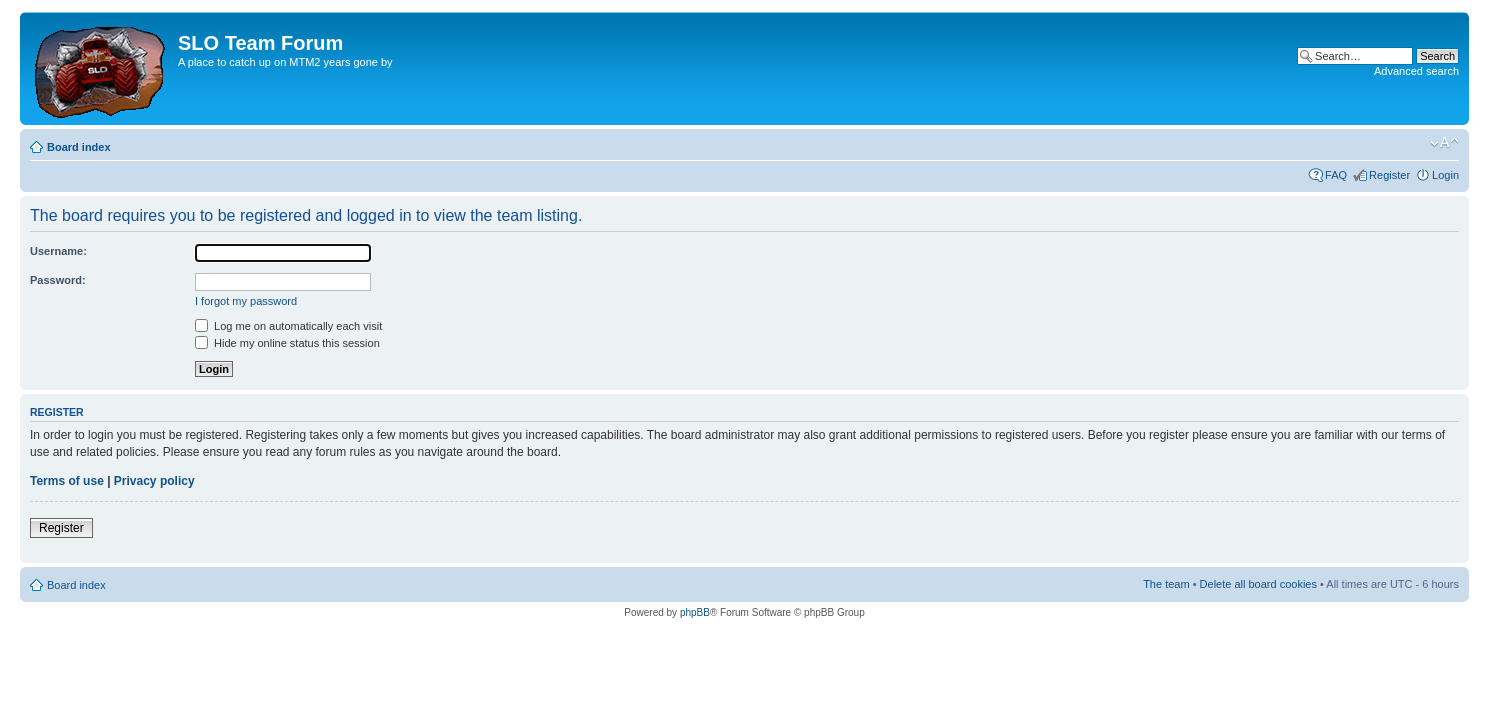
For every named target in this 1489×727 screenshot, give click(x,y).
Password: (58, 280)
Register (1389, 175)
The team (1166, 584)
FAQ (1336, 175)
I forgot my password (246, 301)
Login (1445, 175)
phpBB (695, 612)
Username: (58, 251)
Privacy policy (154, 481)
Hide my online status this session (287, 343)
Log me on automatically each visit (288, 326)
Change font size (1444, 143)
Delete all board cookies (1258, 584)
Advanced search (1416, 71)
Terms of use (67, 481)
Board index (79, 147)
